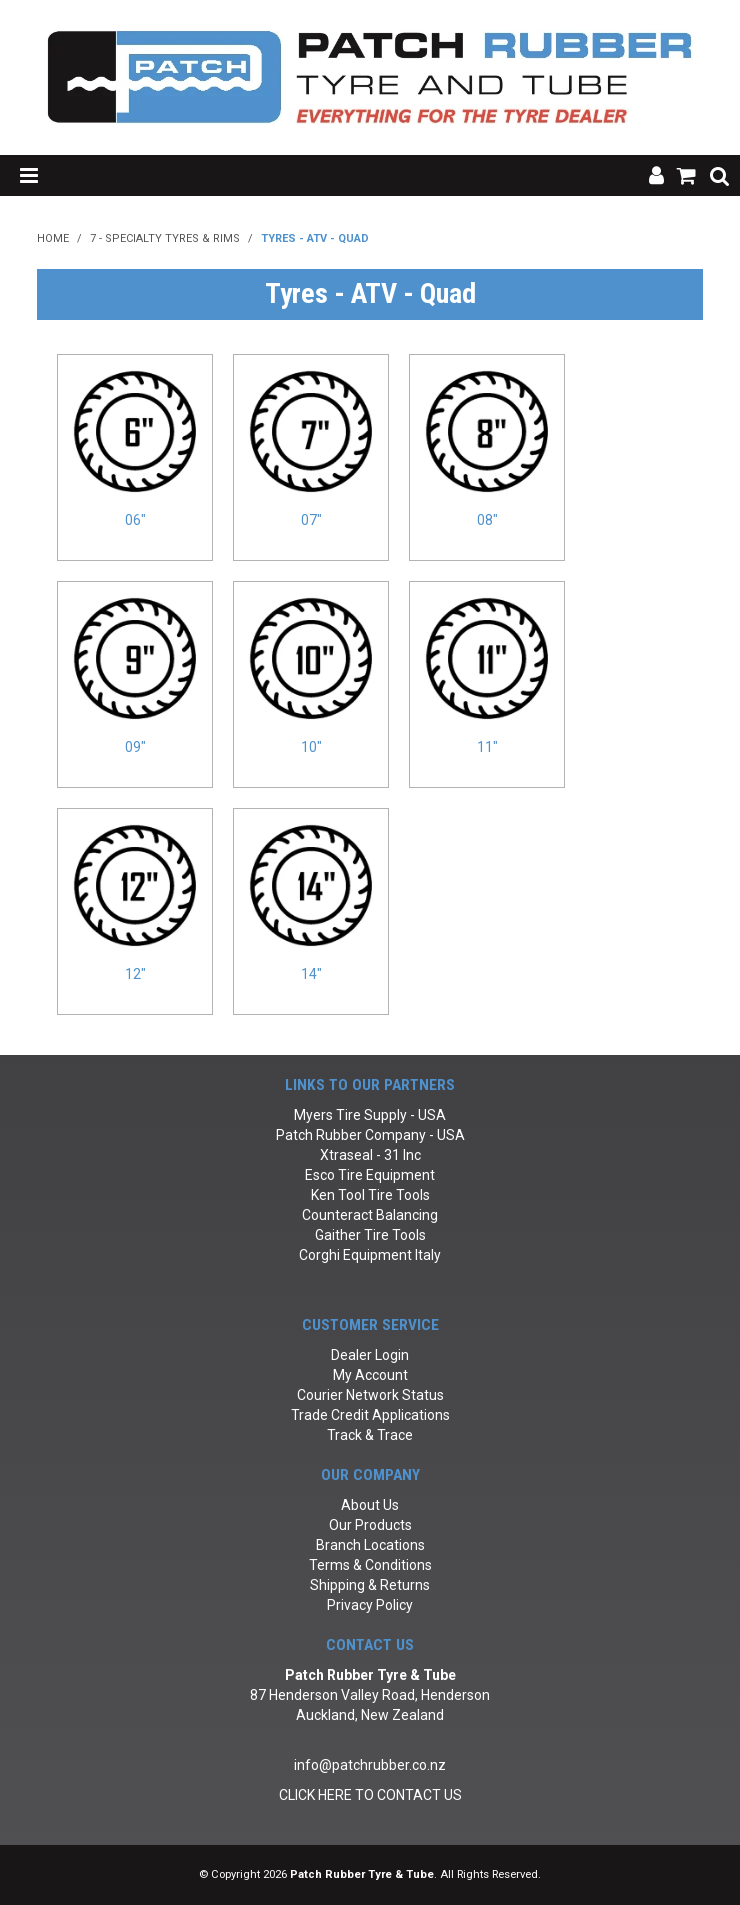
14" (311, 974)
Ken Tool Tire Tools (370, 1195)
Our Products (370, 1525)
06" (135, 520)
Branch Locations (370, 1545)
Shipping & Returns (370, 1585)
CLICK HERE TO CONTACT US (370, 1795)
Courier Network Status (370, 1395)
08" (487, 520)
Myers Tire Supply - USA (370, 1115)
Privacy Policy (370, 1605)
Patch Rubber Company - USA (370, 1135)
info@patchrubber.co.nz (370, 1765)
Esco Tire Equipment (370, 1175)
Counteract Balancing (370, 1215)
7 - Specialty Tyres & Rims (165, 238)
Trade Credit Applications (370, 1415)
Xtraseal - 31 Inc (370, 1155)
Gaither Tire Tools (370, 1235)
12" (135, 974)
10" (311, 747)
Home (53, 238)
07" (311, 520)
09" (135, 747)
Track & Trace (370, 1435)
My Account (370, 1375)
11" (487, 747)
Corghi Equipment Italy (370, 1255)
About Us (370, 1505)
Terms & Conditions (370, 1565)
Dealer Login (370, 1355)
